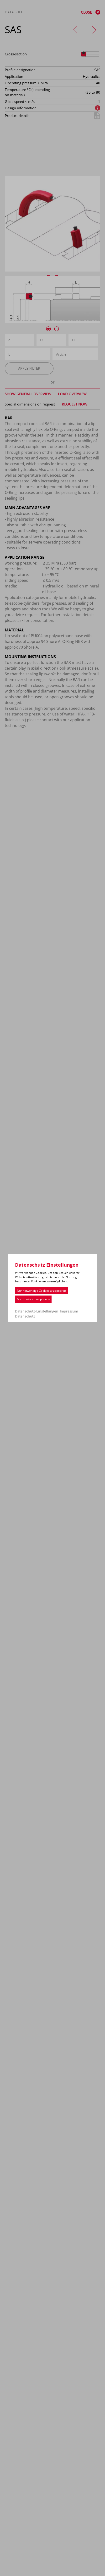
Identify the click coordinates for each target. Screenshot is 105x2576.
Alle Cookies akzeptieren (34, 1299)
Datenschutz (26, 1316)
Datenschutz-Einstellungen (37, 1311)
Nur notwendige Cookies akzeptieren (42, 1291)
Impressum (70, 1311)
